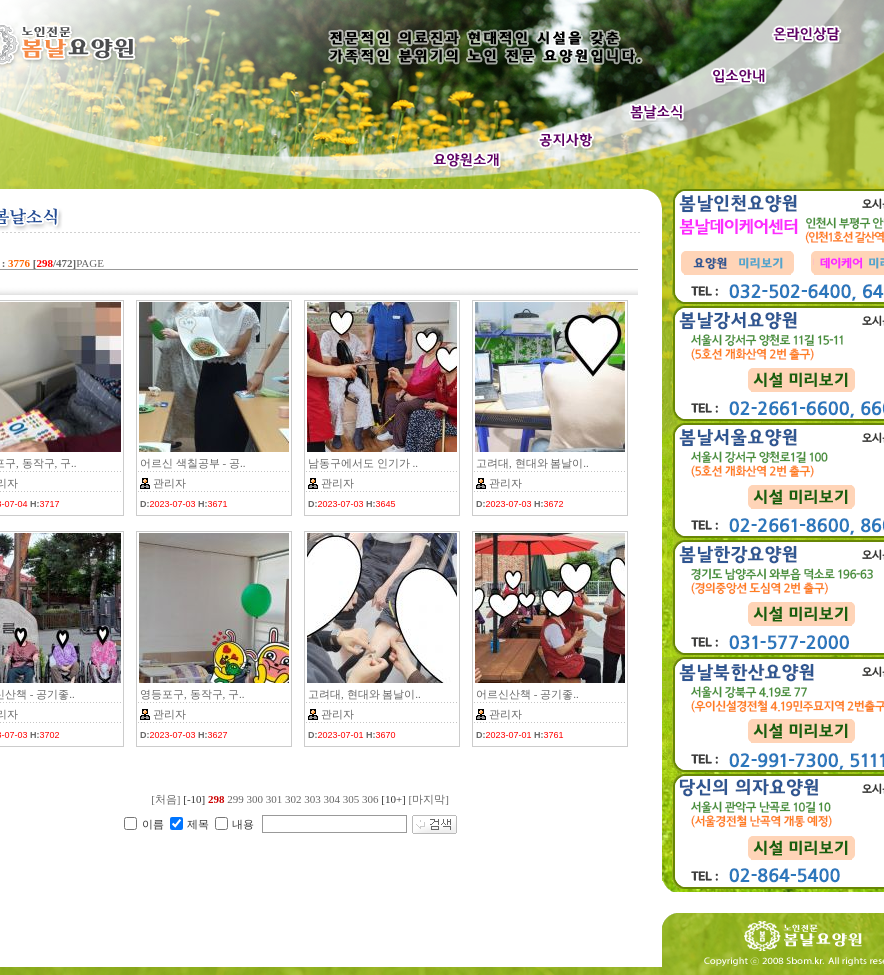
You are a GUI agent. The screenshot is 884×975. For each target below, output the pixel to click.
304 (331, 799)
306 (370, 799)
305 (351, 799)
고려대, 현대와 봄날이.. (532, 463)
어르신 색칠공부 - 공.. (192, 463)
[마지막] (429, 799)
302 (293, 799)
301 (274, 799)
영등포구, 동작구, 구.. (192, 694)
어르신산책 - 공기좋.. (527, 694)
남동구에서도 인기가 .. (363, 463)
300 (254, 799)
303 (312, 799)
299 (235, 799)
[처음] (165, 799)
